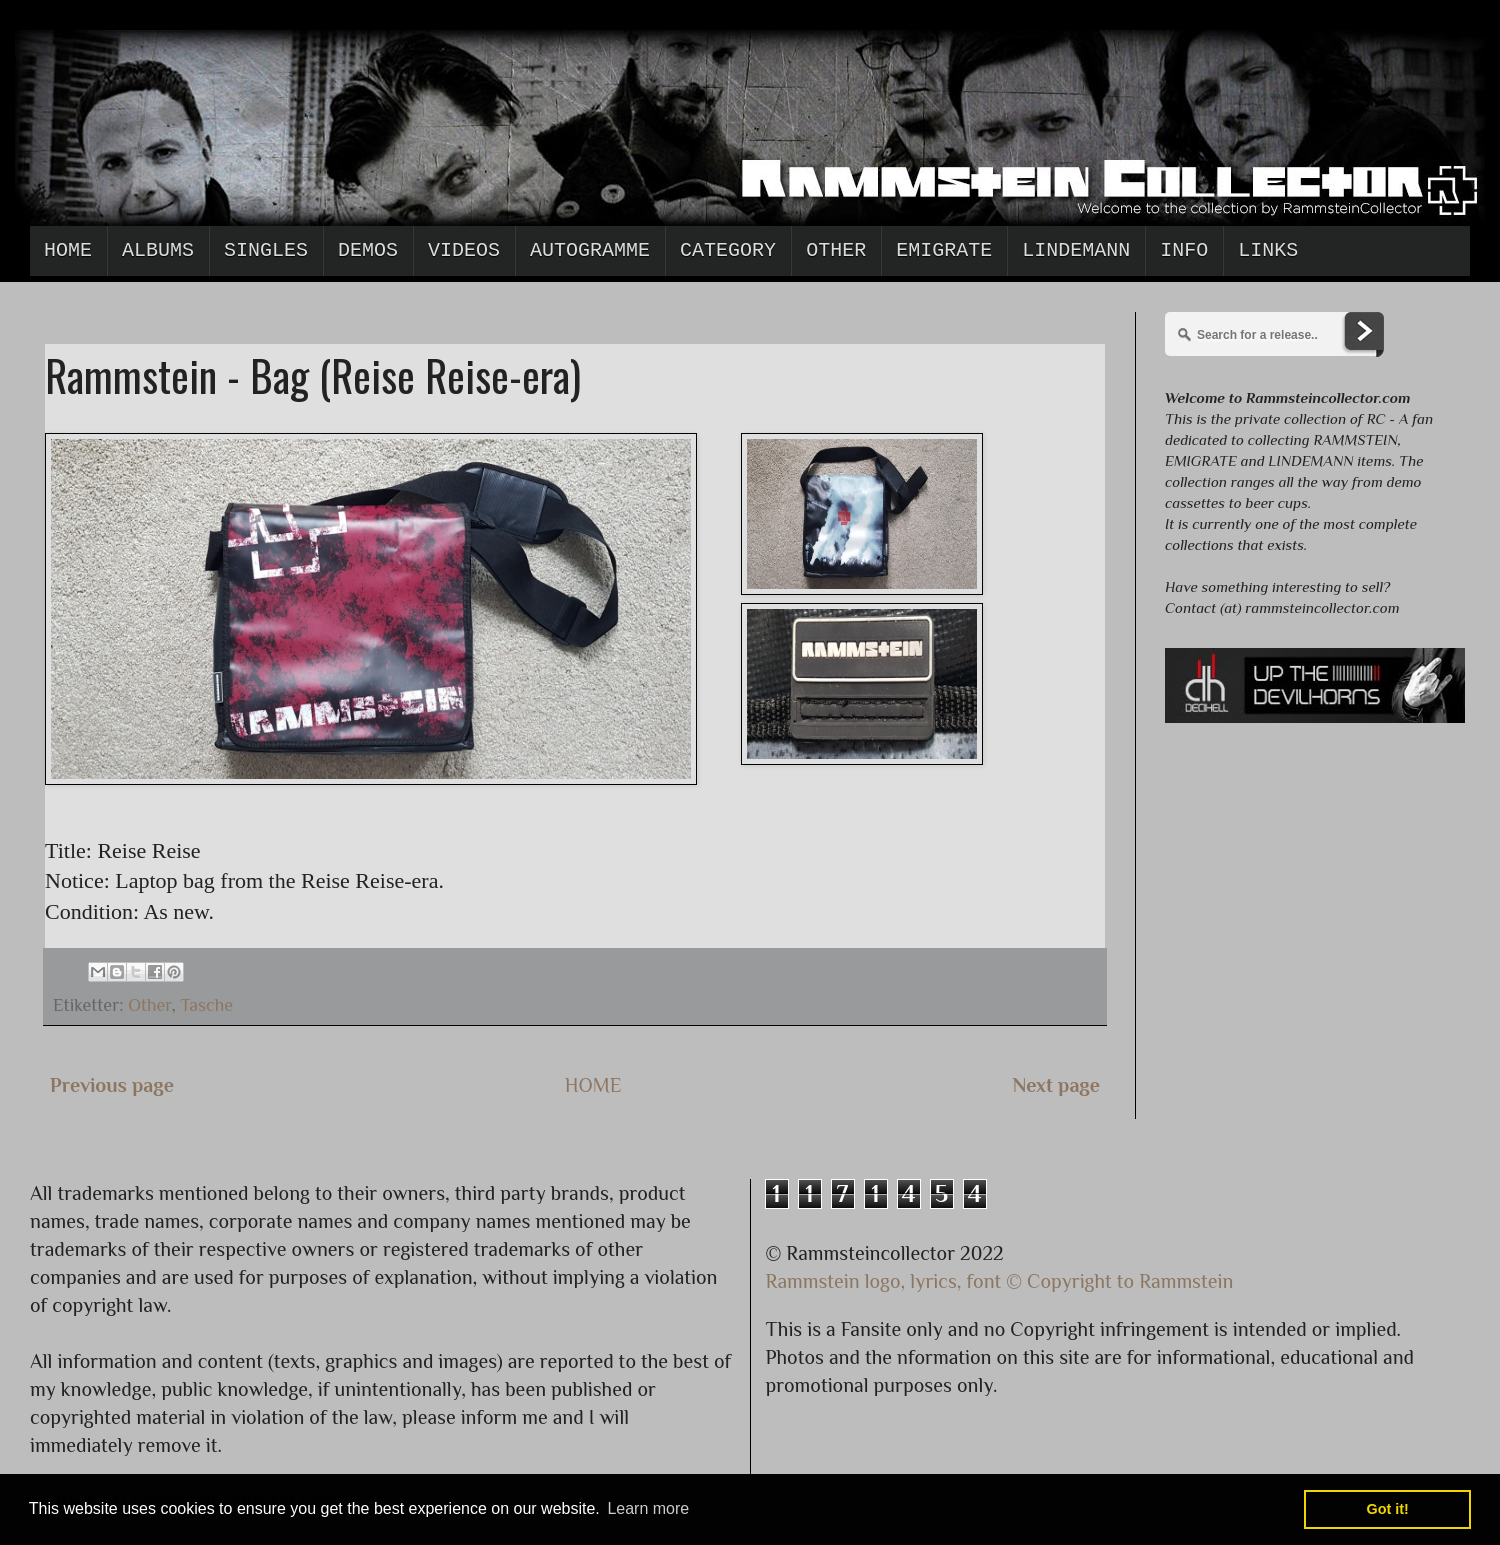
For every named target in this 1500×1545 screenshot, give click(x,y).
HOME (593, 1085)
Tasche (206, 1005)
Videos (464, 250)
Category (728, 250)
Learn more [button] (648, 1508)
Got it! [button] (1388, 1509)
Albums (158, 250)
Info (1184, 250)
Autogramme (590, 250)
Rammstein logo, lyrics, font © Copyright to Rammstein (1000, 1281)
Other (836, 250)
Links (1268, 250)
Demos (368, 250)
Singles (266, 250)
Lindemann (1076, 250)
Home (68, 250)
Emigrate (944, 250)
